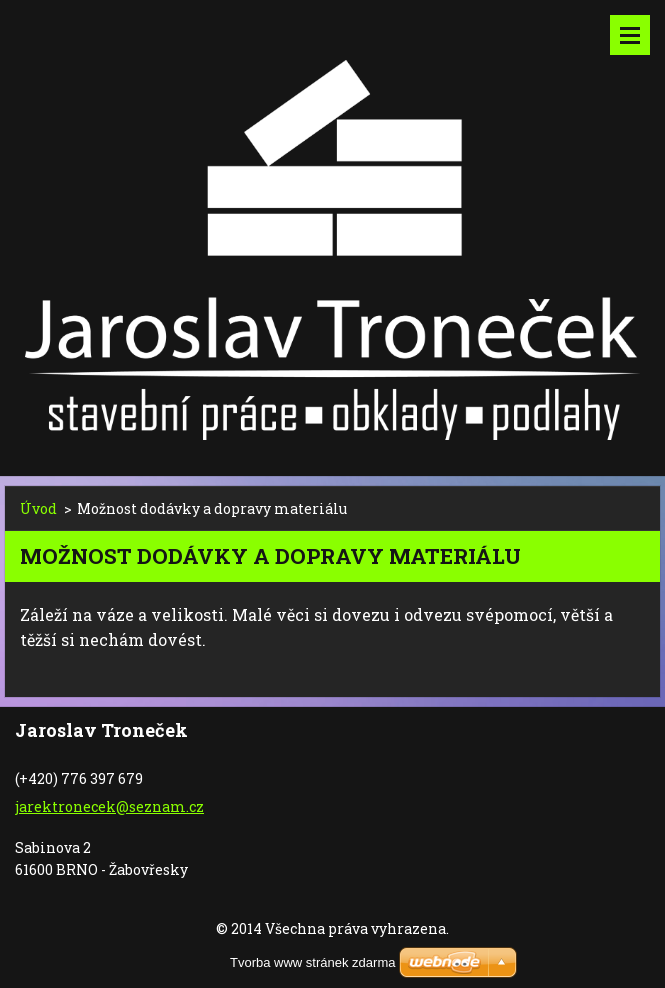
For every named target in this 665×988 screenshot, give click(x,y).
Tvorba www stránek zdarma (312, 962)
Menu (630, 35)
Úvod (38, 508)
